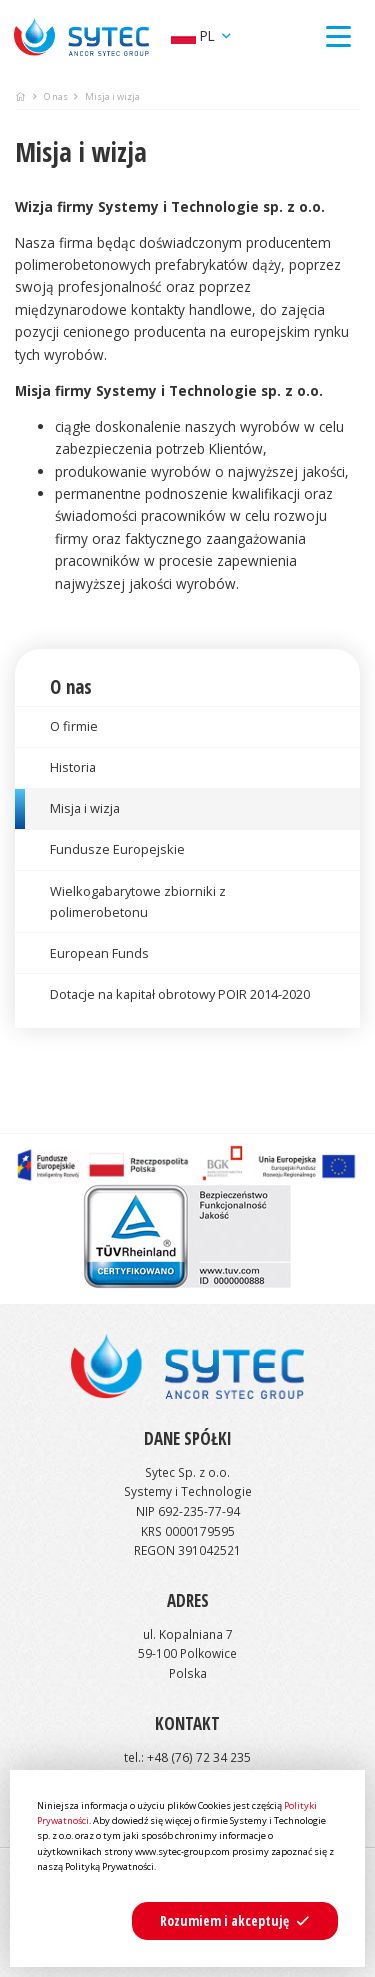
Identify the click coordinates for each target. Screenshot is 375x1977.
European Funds (99, 953)
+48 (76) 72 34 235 (199, 1757)
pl (195, 35)
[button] (235, 1921)
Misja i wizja (85, 808)
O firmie (74, 726)
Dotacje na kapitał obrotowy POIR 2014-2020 (180, 994)
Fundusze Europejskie (117, 849)
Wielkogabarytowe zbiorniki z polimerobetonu (138, 901)
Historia (73, 767)
